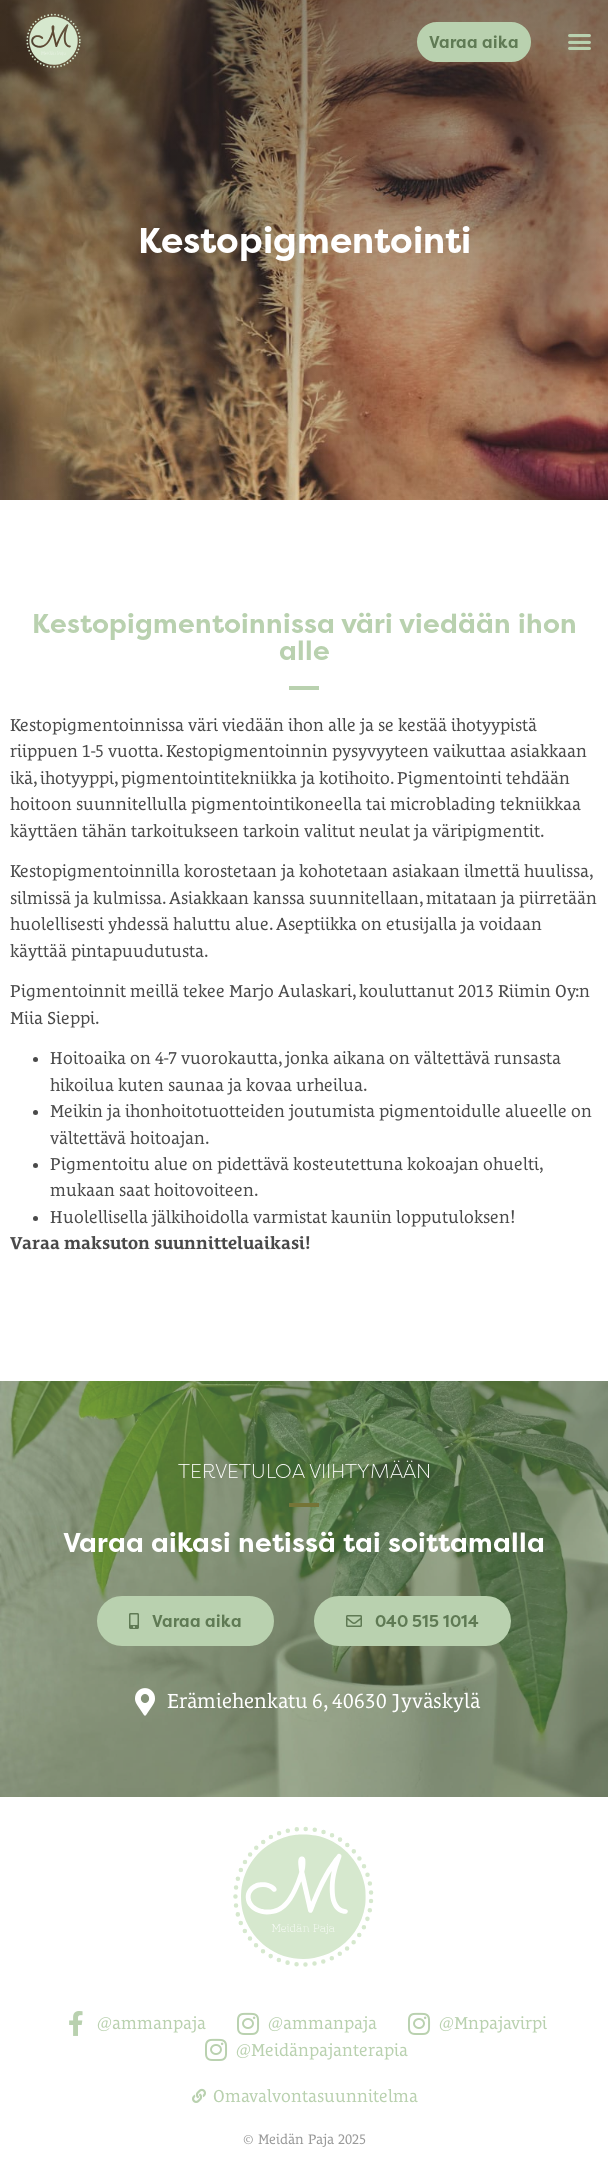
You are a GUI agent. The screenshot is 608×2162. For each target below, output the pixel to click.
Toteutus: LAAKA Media (304, 2150)
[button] (580, 42)
